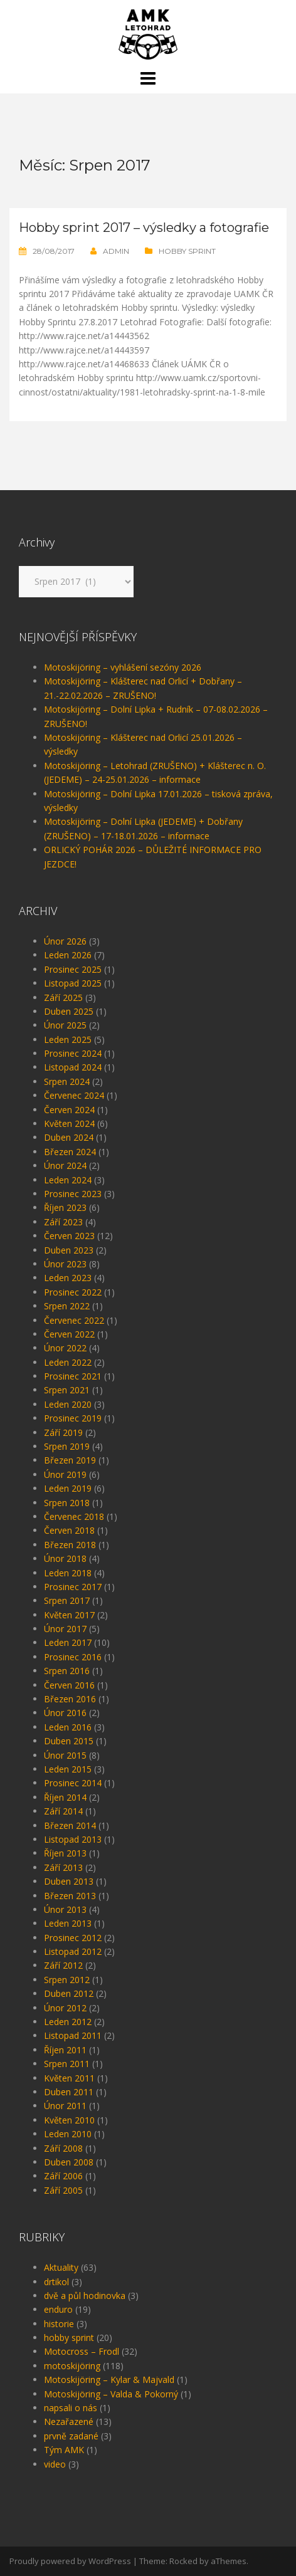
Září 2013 (63, 1867)
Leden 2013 (68, 1923)
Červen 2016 (69, 1685)
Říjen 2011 (65, 2050)
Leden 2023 (68, 1278)
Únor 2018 (65, 1558)
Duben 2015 (68, 1741)
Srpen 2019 (67, 1446)
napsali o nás (70, 2408)
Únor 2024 (65, 1165)
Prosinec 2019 (73, 1418)
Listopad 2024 (73, 1067)
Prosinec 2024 (73, 1053)
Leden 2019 (68, 1488)
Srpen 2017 (67, 1600)
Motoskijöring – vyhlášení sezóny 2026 (122, 667)
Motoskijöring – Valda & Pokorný (111, 2394)
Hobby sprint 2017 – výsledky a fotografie (144, 227)
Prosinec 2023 (73, 1194)
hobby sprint (187, 251)
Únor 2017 (65, 1629)
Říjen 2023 (65, 1207)
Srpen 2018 (67, 1503)
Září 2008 (63, 2148)
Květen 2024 (69, 1123)
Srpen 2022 (67, 1306)
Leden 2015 (68, 1769)
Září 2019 (63, 1432)
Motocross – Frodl (81, 2351)
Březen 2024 (70, 1152)
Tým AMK (64, 2450)
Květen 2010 (69, 2120)
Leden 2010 (68, 2134)
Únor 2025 (65, 1025)
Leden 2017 (68, 1642)
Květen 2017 (69, 1615)
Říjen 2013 (65, 1853)
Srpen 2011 (67, 2064)
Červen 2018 (69, 1530)
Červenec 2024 (74, 1095)
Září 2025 (63, 997)
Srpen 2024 (67, 1081)
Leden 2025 (68, 1039)
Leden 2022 (68, 1362)
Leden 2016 (68, 1727)
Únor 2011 (65, 2106)
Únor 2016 (65, 1713)
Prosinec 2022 (73, 1292)
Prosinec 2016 (73, 1657)
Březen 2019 (70, 1460)
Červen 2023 (69, 1236)
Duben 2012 (68, 1993)
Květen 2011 (69, 2078)
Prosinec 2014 (73, 1783)
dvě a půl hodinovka (84, 2295)
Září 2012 (63, 1965)
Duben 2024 (68, 1137)
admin (116, 251)
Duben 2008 (68, 2162)
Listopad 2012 (73, 1951)
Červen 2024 (69, 1110)
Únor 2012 (65, 2008)
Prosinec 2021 (73, 1376)
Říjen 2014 (65, 1797)
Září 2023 (63, 1222)
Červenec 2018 (74, 1516)
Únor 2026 (65, 941)
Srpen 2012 (67, 1980)
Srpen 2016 (67, 1671)
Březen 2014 (70, 1825)
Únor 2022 (65, 1348)
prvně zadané (71, 2436)
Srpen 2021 (67, 1390)
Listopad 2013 (73, 1839)
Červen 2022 (69, 1334)
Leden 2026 (68, 955)
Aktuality (61, 2267)
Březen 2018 (70, 1545)
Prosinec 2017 (73, 1587)
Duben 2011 (68, 2092)
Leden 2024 (68, 1180)
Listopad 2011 (73, 2035)
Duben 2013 (68, 1881)
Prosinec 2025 (73, 969)
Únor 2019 (65, 1474)
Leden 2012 (68, 2022)
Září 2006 (63, 2176)
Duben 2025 (68, 1011)
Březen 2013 (70, 1896)
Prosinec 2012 (73, 1938)
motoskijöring (72, 2366)
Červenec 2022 (74, 1320)
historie (59, 2324)
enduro (58, 2309)
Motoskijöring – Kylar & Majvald (109, 2379)
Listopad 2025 (73, 983)
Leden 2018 (68, 1573)
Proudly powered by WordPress (70, 2561)
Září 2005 (63, 2190)
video (55, 2464)
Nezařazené (68, 2421)
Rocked (183, 2561)
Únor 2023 (65, 1264)
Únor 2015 (65, 1755)
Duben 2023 (68, 1250)
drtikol (56, 2282)
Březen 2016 (70, 1699)
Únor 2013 (65, 1909)
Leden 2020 (68, 1404)
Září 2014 (63, 1811)
